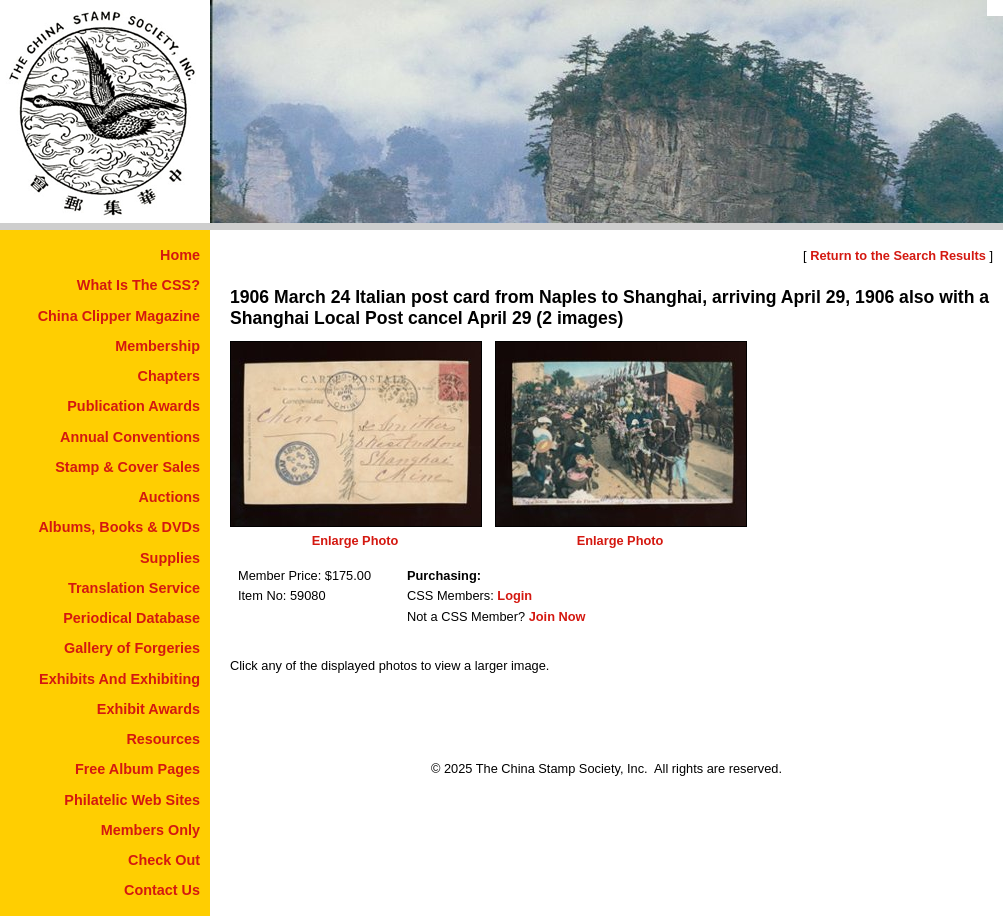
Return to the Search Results (898, 255)
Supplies (170, 558)
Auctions (169, 497)
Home (180, 255)
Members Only (150, 830)
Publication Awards (133, 406)
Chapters (169, 376)
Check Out (164, 860)
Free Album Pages (137, 769)
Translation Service (134, 588)
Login (514, 595)
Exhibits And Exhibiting (119, 679)
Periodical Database (131, 618)
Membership (157, 346)
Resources (163, 739)
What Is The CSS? (138, 285)
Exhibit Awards (148, 709)
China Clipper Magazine (119, 316)
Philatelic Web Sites (132, 800)
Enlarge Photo (355, 540)
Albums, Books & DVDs (119, 527)
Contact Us (162, 890)
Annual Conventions (130, 437)
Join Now (557, 616)
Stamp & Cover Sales (127, 467)
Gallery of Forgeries (132, 648)
